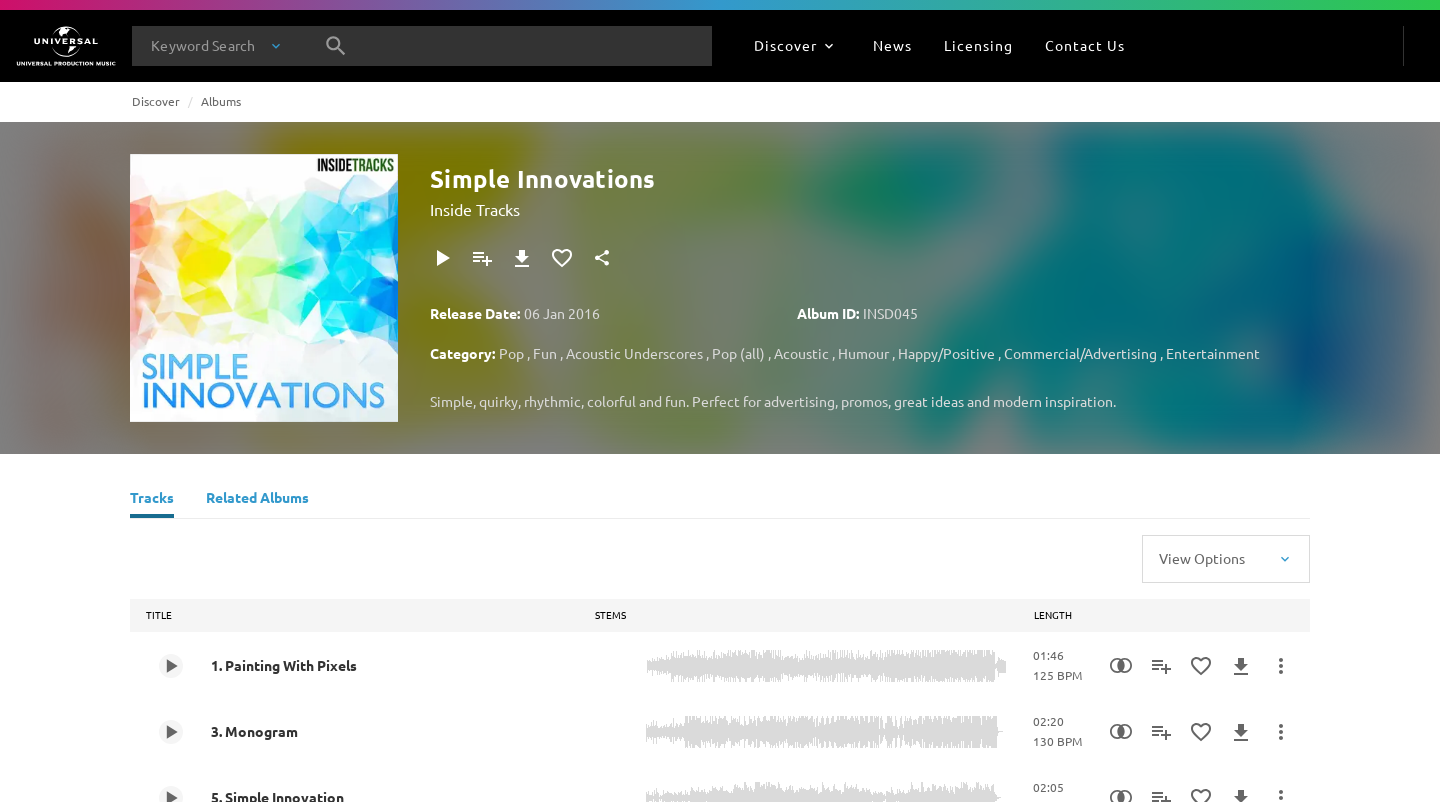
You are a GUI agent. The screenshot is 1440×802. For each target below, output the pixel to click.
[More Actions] (1281, 666)
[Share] (602, 258)
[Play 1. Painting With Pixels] (171, 666)
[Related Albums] (257, 500)
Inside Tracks (475, 209)
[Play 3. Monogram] (171, 732)
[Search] (336, 46)
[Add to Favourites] (562, 258)
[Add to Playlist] (482, 258)
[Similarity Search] (1121, 666)
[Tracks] (152, 500)
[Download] (522, 258)
